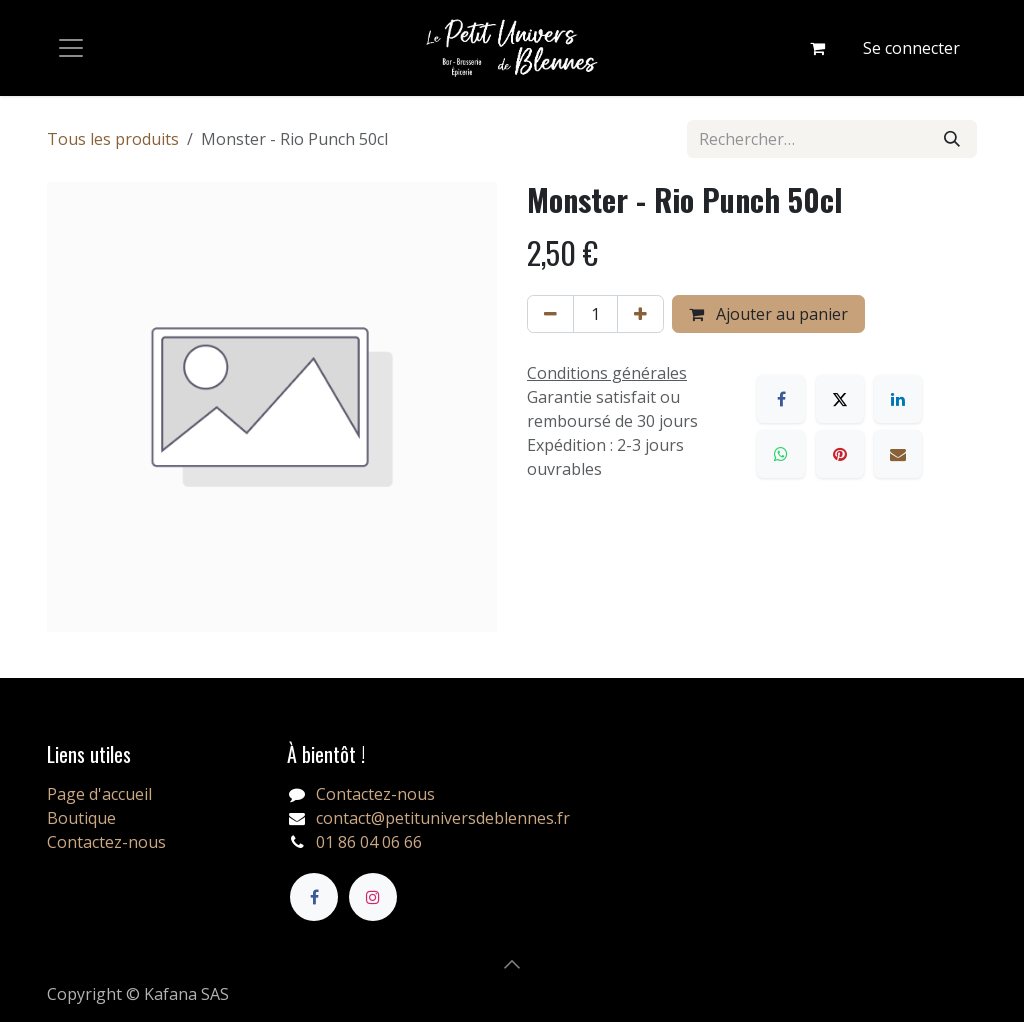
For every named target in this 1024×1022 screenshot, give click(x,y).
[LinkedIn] (898, 399)
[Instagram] (373, 897)
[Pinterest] (840, 454)
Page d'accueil (99, 794)
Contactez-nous (106, 842)
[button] (512, 964)
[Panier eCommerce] (817, 48)
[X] (840, 399)
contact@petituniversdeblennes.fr (443, 818)
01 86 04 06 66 (369, 842)
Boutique (81, 818)
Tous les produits (113, 139)
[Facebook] (781, 399)
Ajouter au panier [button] (768, 314)
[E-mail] (898, 454)
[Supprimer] (550, 314)
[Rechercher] (952, 139)
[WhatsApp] (781, 454)
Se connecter (911, 48)
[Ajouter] (640, 314)
